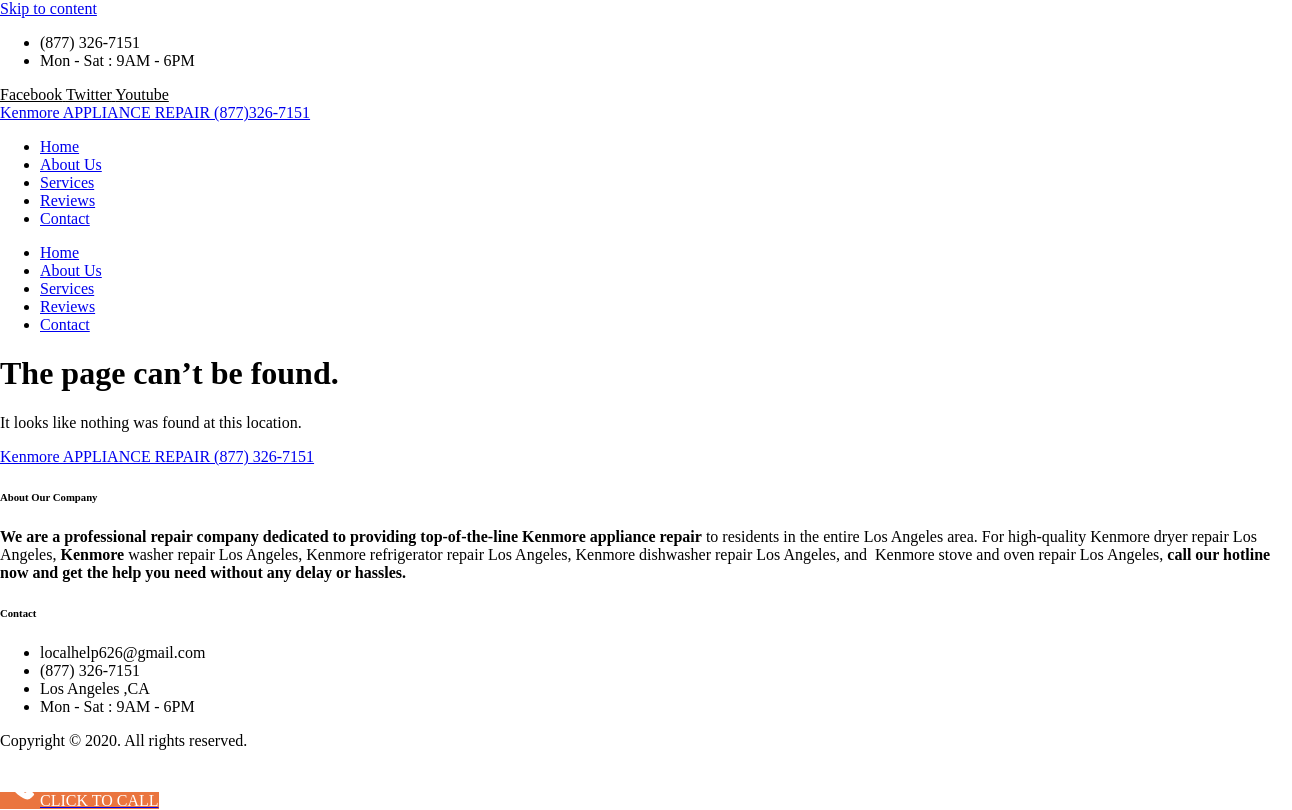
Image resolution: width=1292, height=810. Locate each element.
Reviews (67, 200)
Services (67, 182)
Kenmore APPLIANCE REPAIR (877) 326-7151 (157, 456)
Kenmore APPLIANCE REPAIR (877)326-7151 (155, 112)
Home (59, 146)
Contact (65, 218)
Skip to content (48, 8)
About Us (71, 164)
